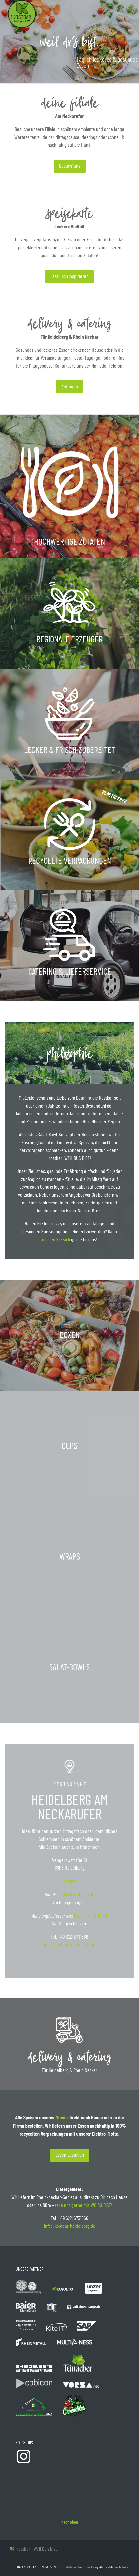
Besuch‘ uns (69, 166)
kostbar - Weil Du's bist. (34, 2549)
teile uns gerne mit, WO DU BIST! (83, 2205)
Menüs (61, 2117)
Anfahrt (69, 1881)
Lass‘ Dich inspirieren (69, 276)
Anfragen (69, 386)
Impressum (48, 2567)
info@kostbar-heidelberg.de (69, 1944)
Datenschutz (26, 2567)
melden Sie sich (56, 1239)
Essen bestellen (69, 2155)
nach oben (69, 2522)
